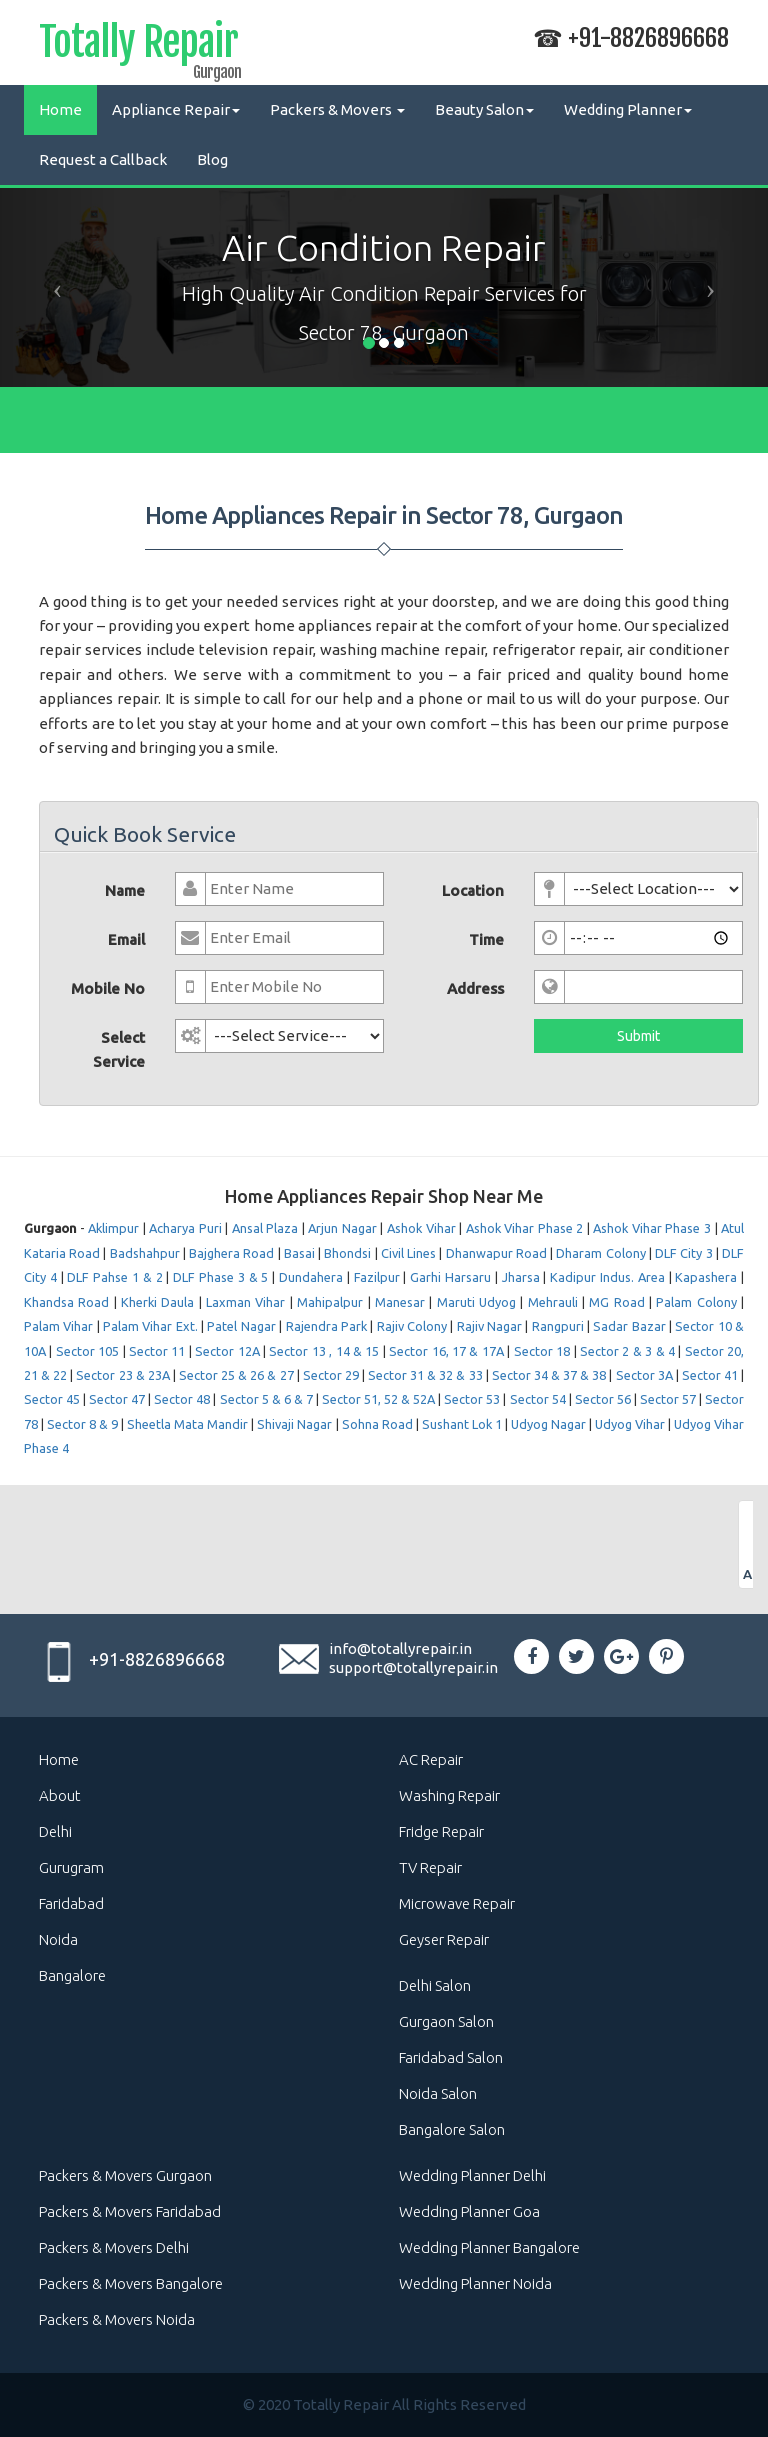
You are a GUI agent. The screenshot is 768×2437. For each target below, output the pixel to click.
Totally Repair (138, 46)
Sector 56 (603, 1399)
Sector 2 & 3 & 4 (627, 1351)
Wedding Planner (628, 109)
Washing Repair (449, 1795)
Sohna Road (377, 1424)
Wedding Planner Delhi (472, 2175)
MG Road (616, 1302)
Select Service (119, 1049)
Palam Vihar (58, 1326)
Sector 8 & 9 (82, 1424)
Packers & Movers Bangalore (131, 2283)
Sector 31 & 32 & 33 (427, 1375)
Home (60, 109)
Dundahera (311, 1277)
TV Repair (430, 1867)
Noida (58, 1939)
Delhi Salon (435, 1985)
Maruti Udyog (476, 1302)
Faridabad (71, 1903)
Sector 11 (157, 1351)
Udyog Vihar (630, 1424)
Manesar (400, 1302)
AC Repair (431, 1759)
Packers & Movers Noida (117, 2319)
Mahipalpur (330, 1302)
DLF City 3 (683, 1253)
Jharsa (521, 1277)
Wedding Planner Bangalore (489, 2247)
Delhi (55, 1831)
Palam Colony (696, 1302)
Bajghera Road (231, 1253)
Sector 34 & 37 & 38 (549, 1375)
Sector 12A (227, 1351)
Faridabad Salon (451, 2057)
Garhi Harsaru (450, 1277)
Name (125, 890)
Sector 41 (710, 1375)
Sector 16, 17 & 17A (446, 1351)
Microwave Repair (457, 1903)
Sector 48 (182, 1399)
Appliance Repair (176, 109)
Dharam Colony (600, 1253)
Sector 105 (87, 1351)
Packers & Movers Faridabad (130, 2211)
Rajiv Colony (412, 1326)
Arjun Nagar (342, 1228)
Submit (638, 1036)
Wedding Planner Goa (469, 2211)
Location (473, 890)
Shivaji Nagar (294, 1424)
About (60, 1795)
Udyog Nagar (548, 1424)
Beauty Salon (484, 109)
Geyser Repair (444, 1939)
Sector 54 (538, 1399)
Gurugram (71, 1867)
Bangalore (72, 1975)
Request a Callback (103, 159)
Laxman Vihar (245, 1302)
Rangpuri (558, 1326)
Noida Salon (438, 2093)
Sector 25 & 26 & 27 (236, 1375)
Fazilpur (377, 1277)
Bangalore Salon (452, 2129)
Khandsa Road (66, 1302)
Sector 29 (331, 1375)
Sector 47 (117, 1399)
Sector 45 (52, 1399)
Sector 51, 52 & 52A (378, 1399)
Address (475, 988)
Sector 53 (472, 1399)
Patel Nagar (241, 1326)
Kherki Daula (157, 1302)
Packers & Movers (337, 109)
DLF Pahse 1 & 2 (114, 1277)
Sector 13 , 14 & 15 (324, 1351)
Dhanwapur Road (496, 1253)
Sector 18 (542, 1351)
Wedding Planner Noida (475, 2283)
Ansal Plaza (265, 1228)
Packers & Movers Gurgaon (125, 2175)
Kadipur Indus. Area (607, 1277)
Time (486, 939)
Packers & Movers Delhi (114, 2247)
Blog (212, 159)
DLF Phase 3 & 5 (220, 1277)
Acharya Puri (185, 1228)
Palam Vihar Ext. (150, 1326)
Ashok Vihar (421, 1228)
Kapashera (706, 1277)
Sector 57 (668, 1399)
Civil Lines (408, 1253)
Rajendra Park (326, 1326)
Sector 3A (644, 1375)
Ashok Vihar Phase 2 (525, 1228)
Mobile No (108, 988)
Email (126, 939)
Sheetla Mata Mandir (187, 1424)
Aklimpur (113, 1228)
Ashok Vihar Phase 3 (652, 1228)
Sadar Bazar (629, 1326)
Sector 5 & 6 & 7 (266, 1399)
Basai (299, 1253)
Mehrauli (553, 1302)
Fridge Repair (441, 1831)
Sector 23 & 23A (122, 1375)
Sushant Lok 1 (462, 1424)
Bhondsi (347, 1253)
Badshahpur (145, 1253)
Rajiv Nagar (489, 1326)
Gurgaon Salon (446, 2021)
